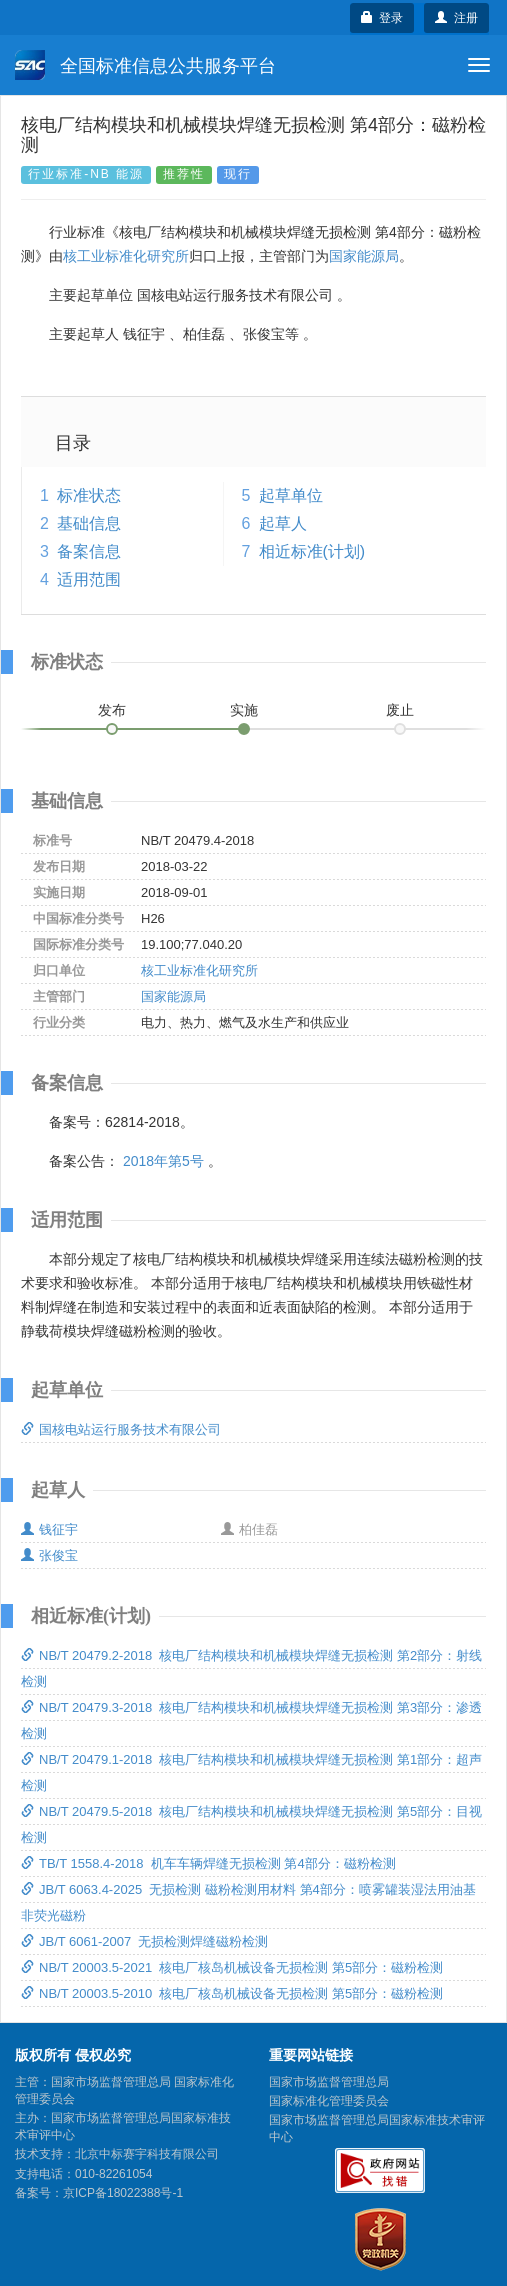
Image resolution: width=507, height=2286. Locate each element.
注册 (456, 18)
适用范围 (89, 579)
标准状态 (89, 495)
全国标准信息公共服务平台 (145, 65)
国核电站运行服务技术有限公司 (121, 1429)
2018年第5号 (163, 1161)
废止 (400, 710)
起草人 (283, 523)
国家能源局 (364, 256)
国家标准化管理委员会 (329, 2101)
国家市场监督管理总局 (329, 2082)
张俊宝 (49, 1555)
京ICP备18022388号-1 (123, 2193)
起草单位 (291, 495)
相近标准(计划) (312, 551)
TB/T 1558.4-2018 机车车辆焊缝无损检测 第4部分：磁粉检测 (208, 1863)
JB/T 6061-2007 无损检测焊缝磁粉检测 (145, 1941)
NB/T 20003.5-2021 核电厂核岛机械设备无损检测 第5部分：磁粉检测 (232, 1967)
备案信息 (89, 551)
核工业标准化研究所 (126, 256)
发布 (112, 710)
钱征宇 (49, 1529)
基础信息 (89, 523)
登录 (382, 18)
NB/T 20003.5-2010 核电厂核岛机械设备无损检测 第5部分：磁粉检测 (232, 1993)
